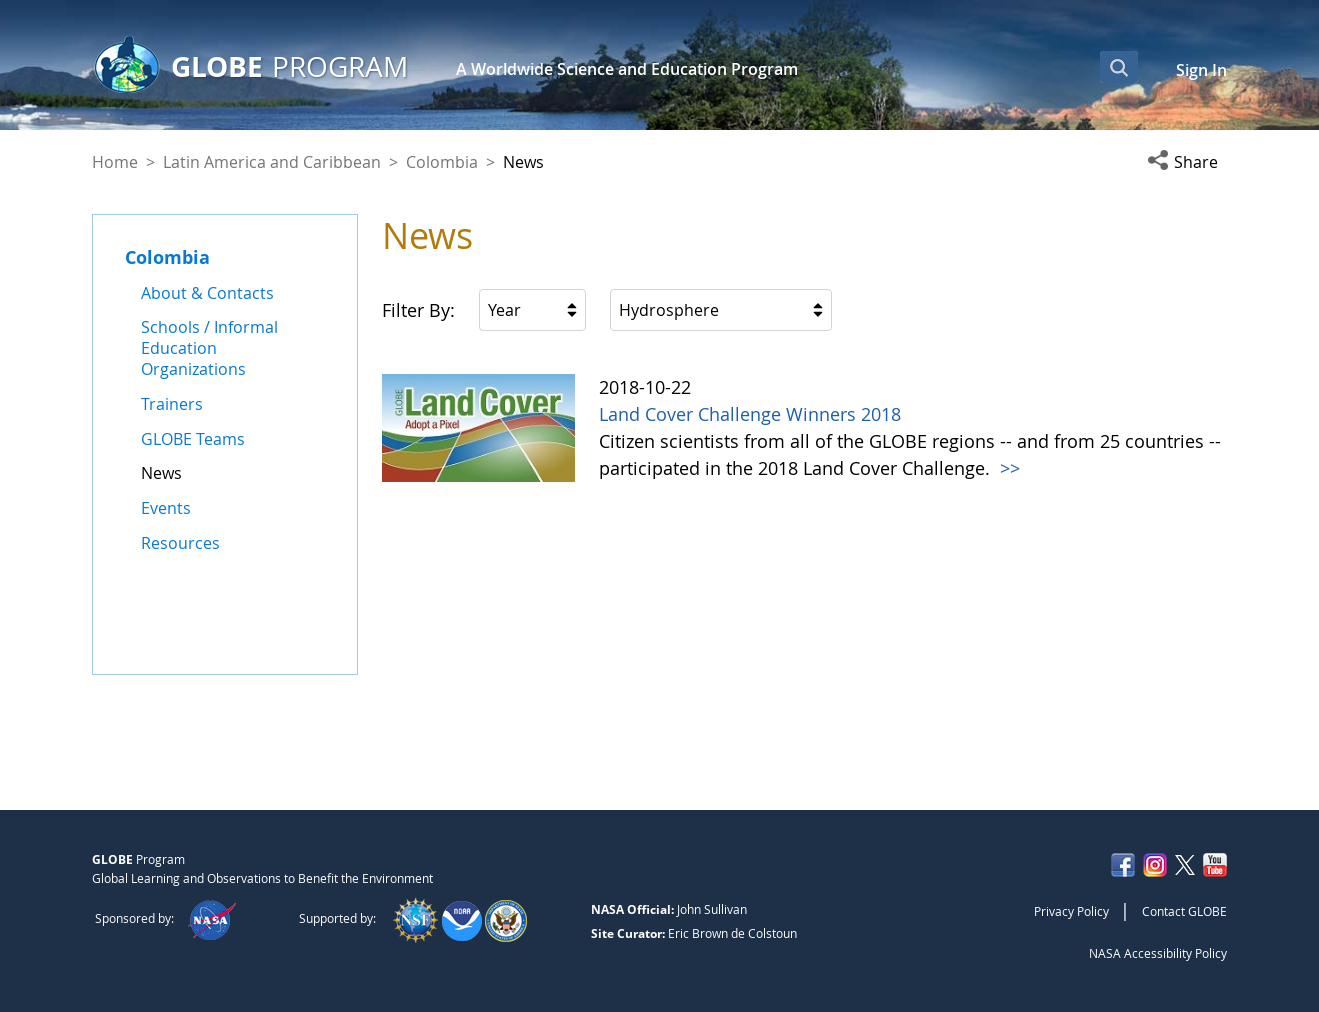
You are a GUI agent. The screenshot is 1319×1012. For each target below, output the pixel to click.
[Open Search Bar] (1119, 67)
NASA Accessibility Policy (1158, 953)
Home (115, 162)
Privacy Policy (1071, 911)
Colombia (442, 162)
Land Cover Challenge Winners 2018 (750, 414)
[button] (1187, 162)
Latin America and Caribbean (272, 162)
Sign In (1201, 70)
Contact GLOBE (1184, 911)
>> (1007, 468)
